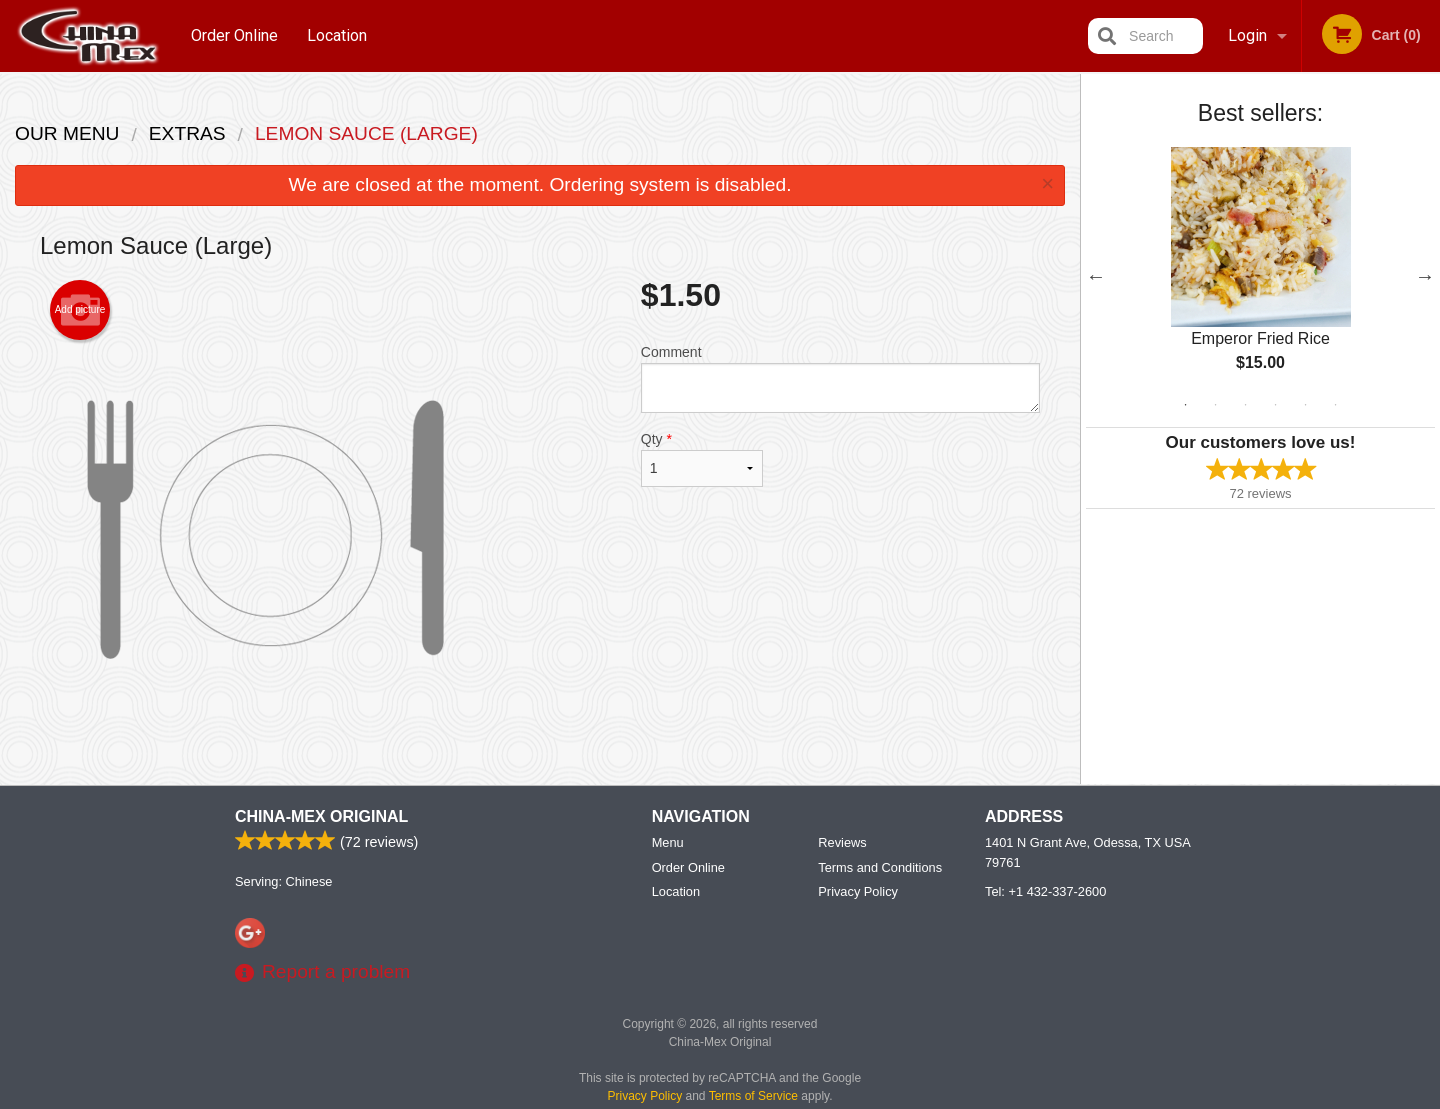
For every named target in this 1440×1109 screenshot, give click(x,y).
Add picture (80, 310)
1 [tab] (1186, 405)
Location (337, 35)
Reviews (842, 842)
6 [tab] (1336, 405)
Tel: (1045, 891)
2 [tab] (1216, 405)
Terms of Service (753, 1096)
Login (1247, 35)
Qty (702, 459)
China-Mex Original (321, 816)
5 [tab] (1306, 405)
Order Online (234, 35)
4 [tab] (1276, 405)
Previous (1096, 276)
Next (1425, 276)
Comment (840, 378)
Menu (668, 842)
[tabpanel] (1260, 276)
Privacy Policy (858, 891)
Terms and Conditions (880, 867)
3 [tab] (1246, 405)
